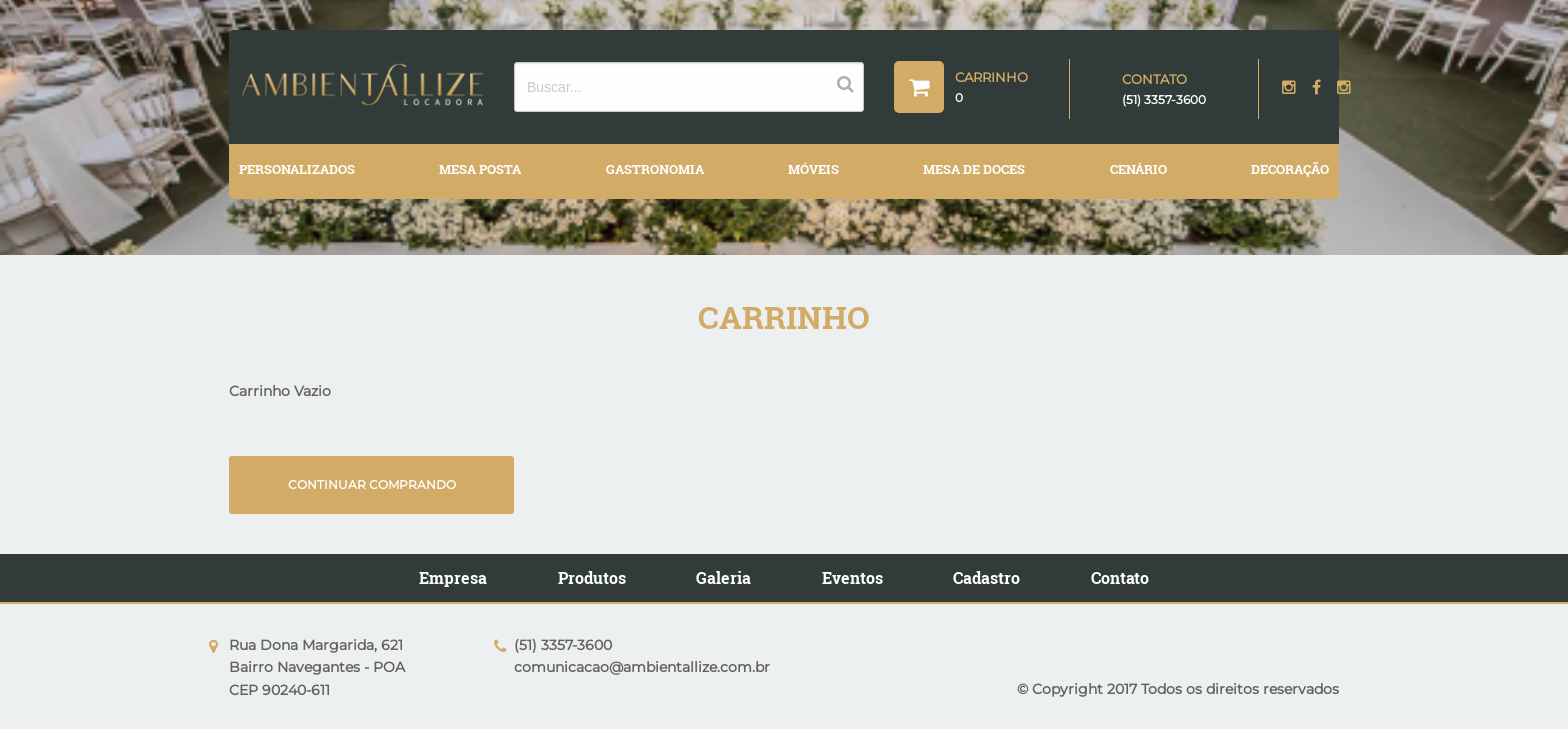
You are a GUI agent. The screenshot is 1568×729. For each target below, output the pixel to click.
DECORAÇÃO (1290, 169)
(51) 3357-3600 (1164, 99)
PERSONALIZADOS (297, 169)
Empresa (453, 575)
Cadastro (986, 575)
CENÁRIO (1138, 169)
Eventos (852, 575)
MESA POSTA (480, 169)
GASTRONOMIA (655, 169)
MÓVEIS (813, 169)
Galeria (723, 575)
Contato (1120, 575)
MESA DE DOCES (974, 169)
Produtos (592, 575)
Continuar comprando (369, 482)
